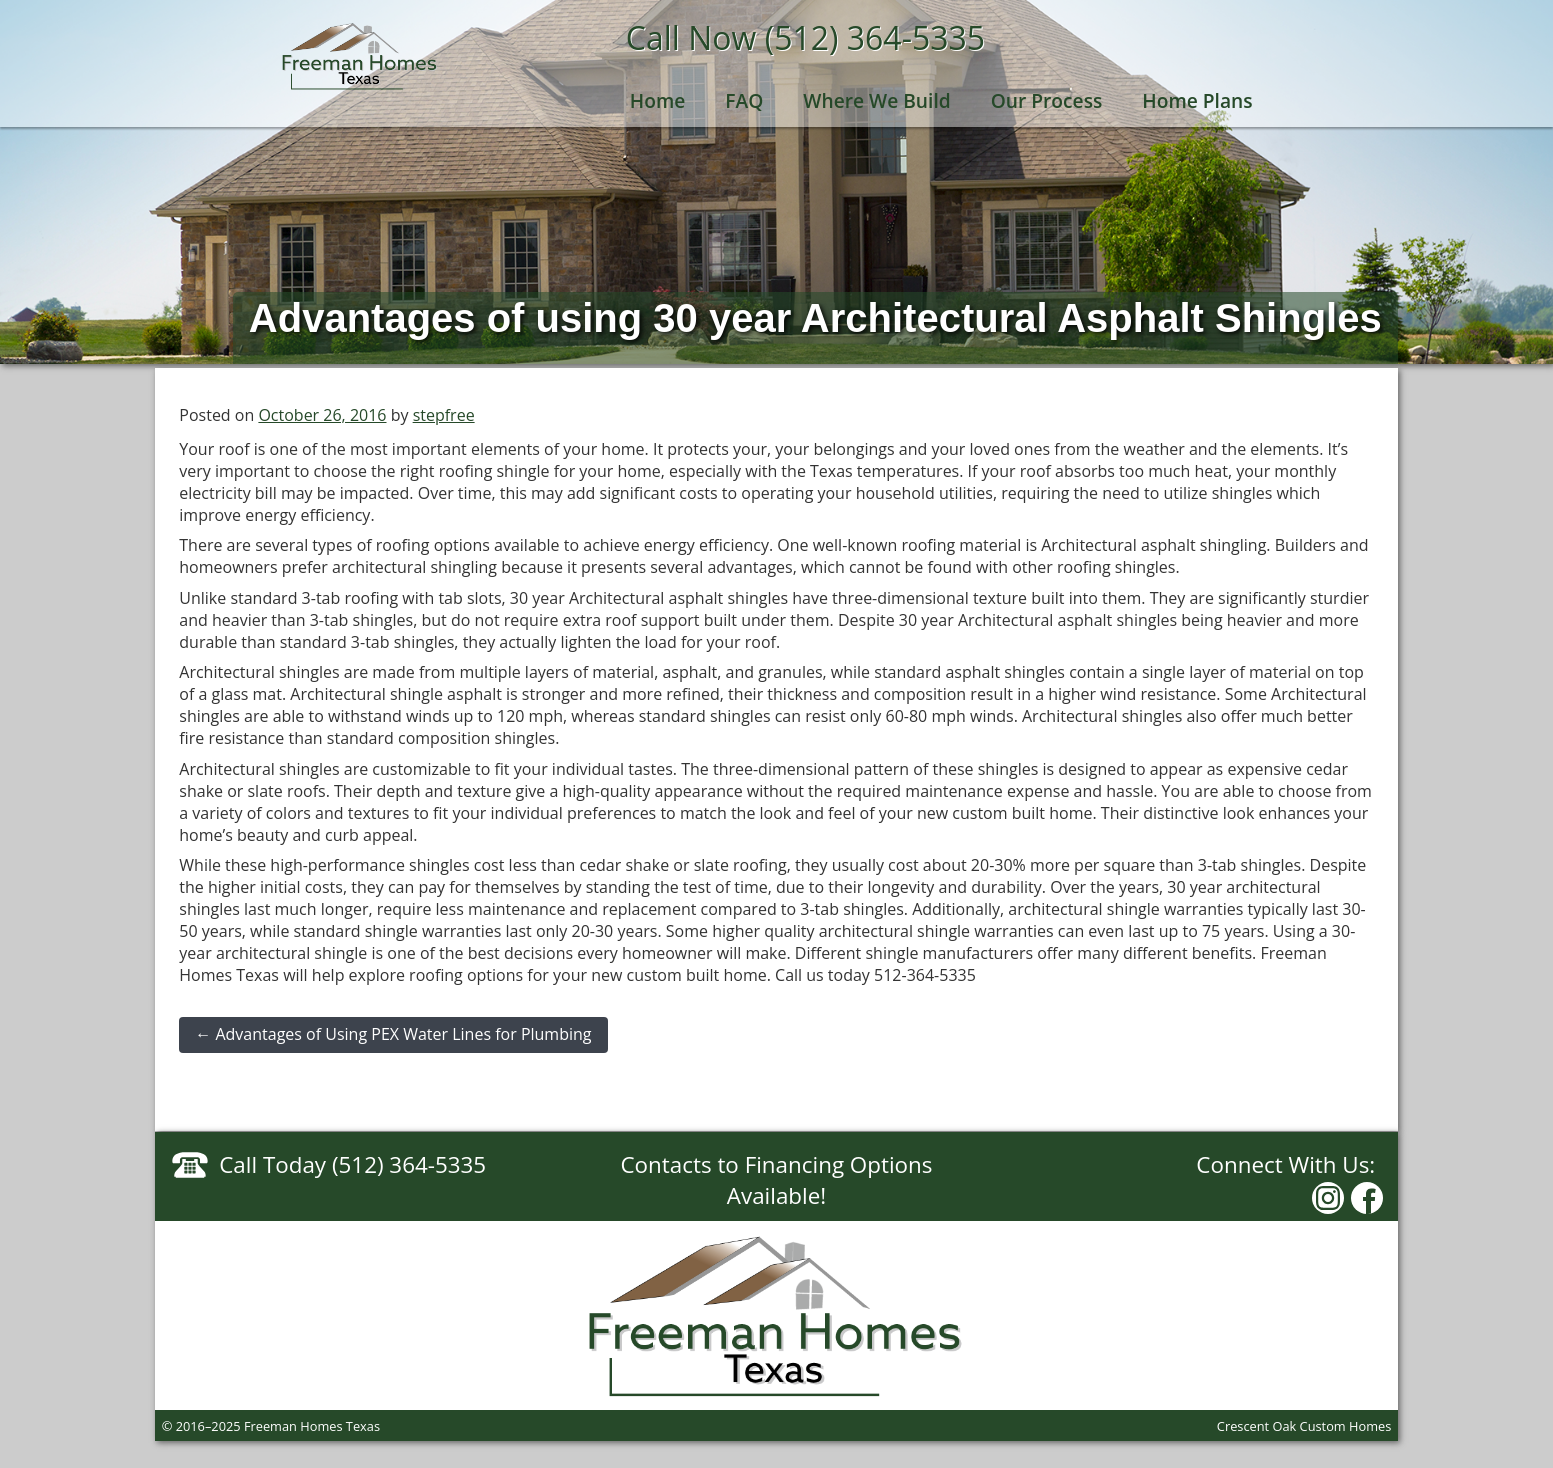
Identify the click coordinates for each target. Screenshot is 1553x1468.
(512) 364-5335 (875, 37)
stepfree (444, 415)
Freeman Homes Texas (360, 56)
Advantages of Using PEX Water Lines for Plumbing (393, 1034)
